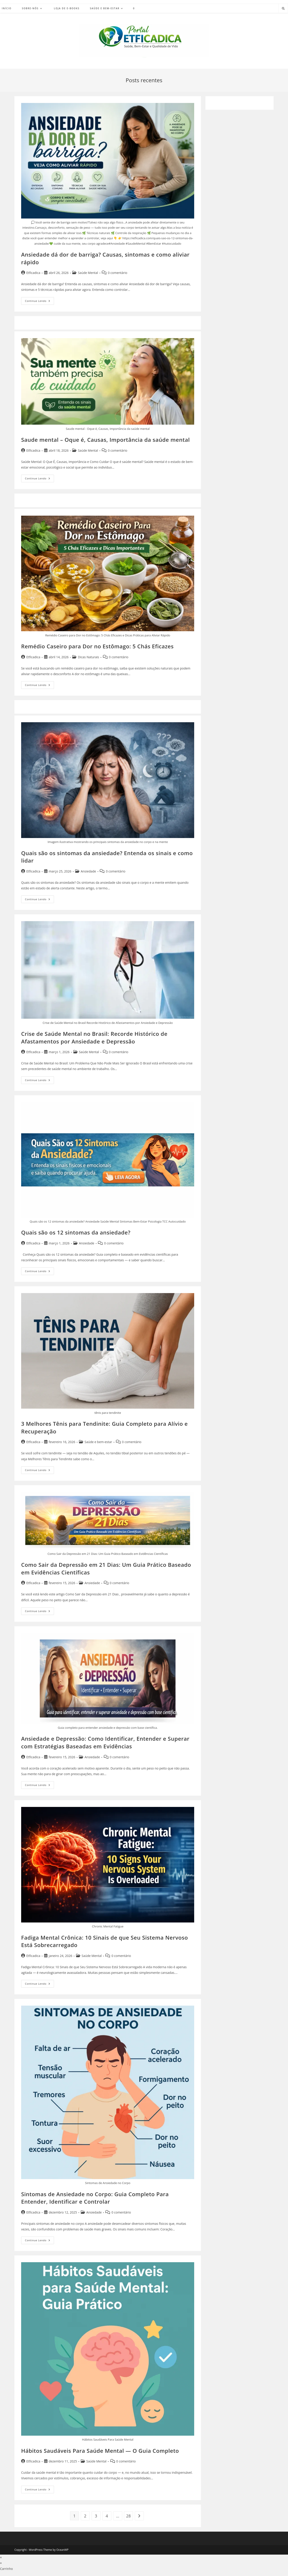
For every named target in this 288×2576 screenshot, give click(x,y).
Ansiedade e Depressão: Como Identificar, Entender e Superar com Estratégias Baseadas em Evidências (105, 1742)
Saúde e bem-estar (98, 1442)
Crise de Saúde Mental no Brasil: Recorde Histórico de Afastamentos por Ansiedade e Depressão (94, 1037)
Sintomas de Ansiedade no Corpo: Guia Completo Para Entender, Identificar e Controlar (95, 2197)
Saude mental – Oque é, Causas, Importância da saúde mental (105, 439)
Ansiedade (88, 871)
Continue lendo (39, 302)
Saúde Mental (88, 273)
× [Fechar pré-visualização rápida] (1, 2557)
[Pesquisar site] (283, 8)
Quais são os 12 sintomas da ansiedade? (75, 1232)
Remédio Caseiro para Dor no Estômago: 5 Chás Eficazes (97, 646)
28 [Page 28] (128, 2516)
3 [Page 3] (96, 2516)
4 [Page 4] (107, 2516)
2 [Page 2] (85, 2516)
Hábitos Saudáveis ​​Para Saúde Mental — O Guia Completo (100, 2450)
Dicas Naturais (88, 657)
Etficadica (33, 273)
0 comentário (117, 273)
